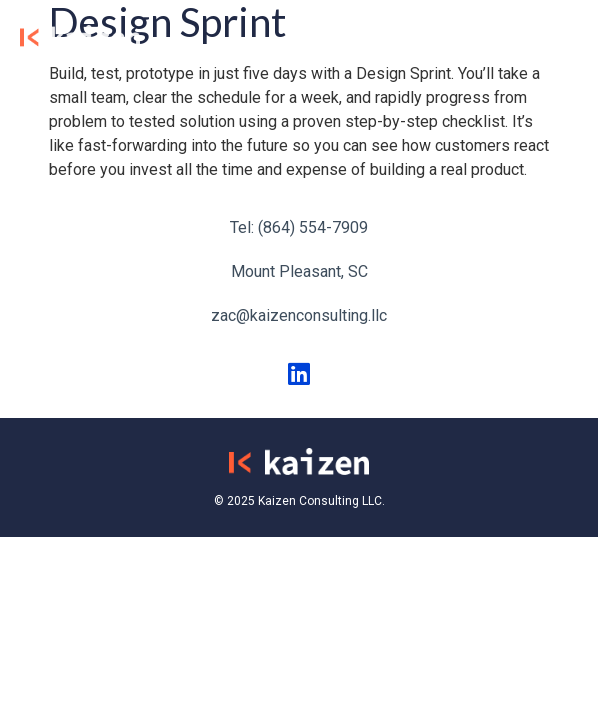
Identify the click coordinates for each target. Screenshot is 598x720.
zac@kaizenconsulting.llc (299, 315)
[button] (560, 36)
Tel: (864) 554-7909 (299, 227)
